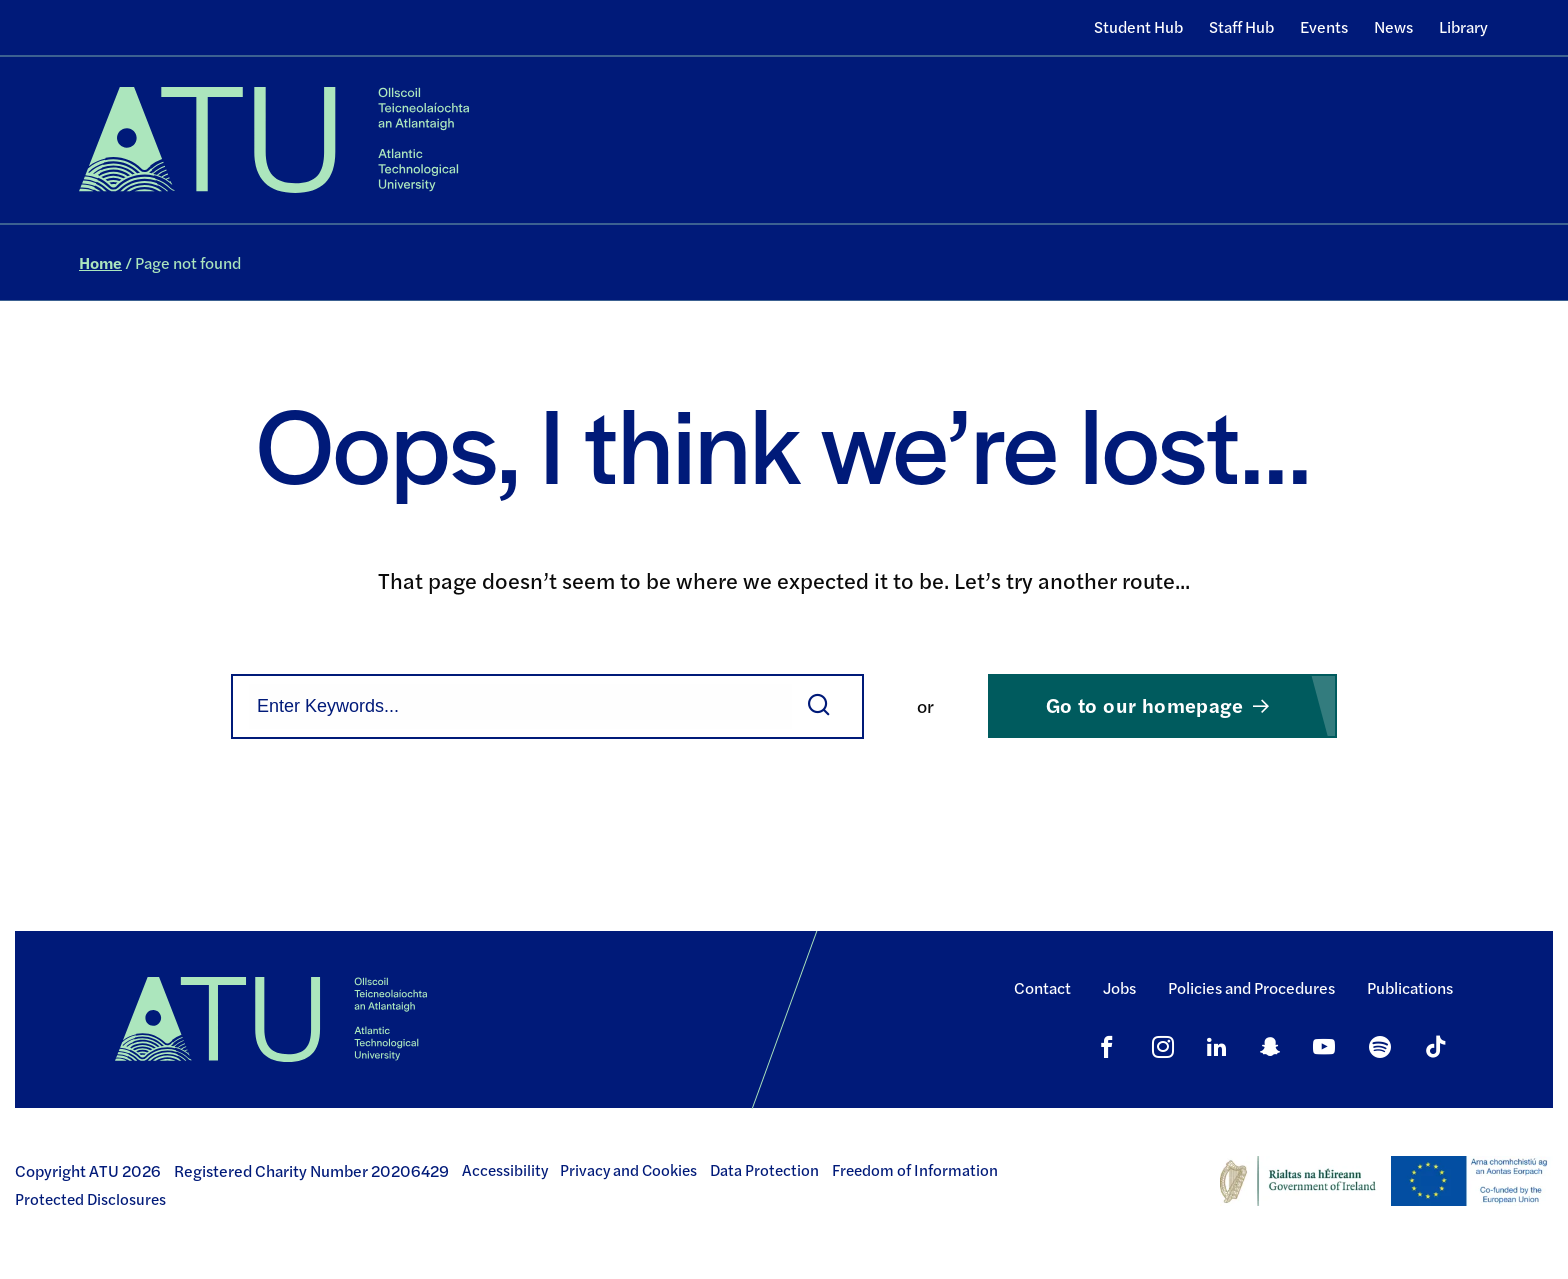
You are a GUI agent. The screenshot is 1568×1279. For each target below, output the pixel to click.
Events (1324, 26)
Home (100, 262)
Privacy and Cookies (628, 1170)
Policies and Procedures (1251, 987)
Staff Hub (1241, 26)
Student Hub (1138, 26)
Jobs (1119, 987)
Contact (1042, 987)
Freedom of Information (915, 1170)
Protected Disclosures (90, 1199)
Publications (1410, 987)
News (1393, 26)
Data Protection (764, 1170)
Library (1463, 26)
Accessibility (505, 1170)
